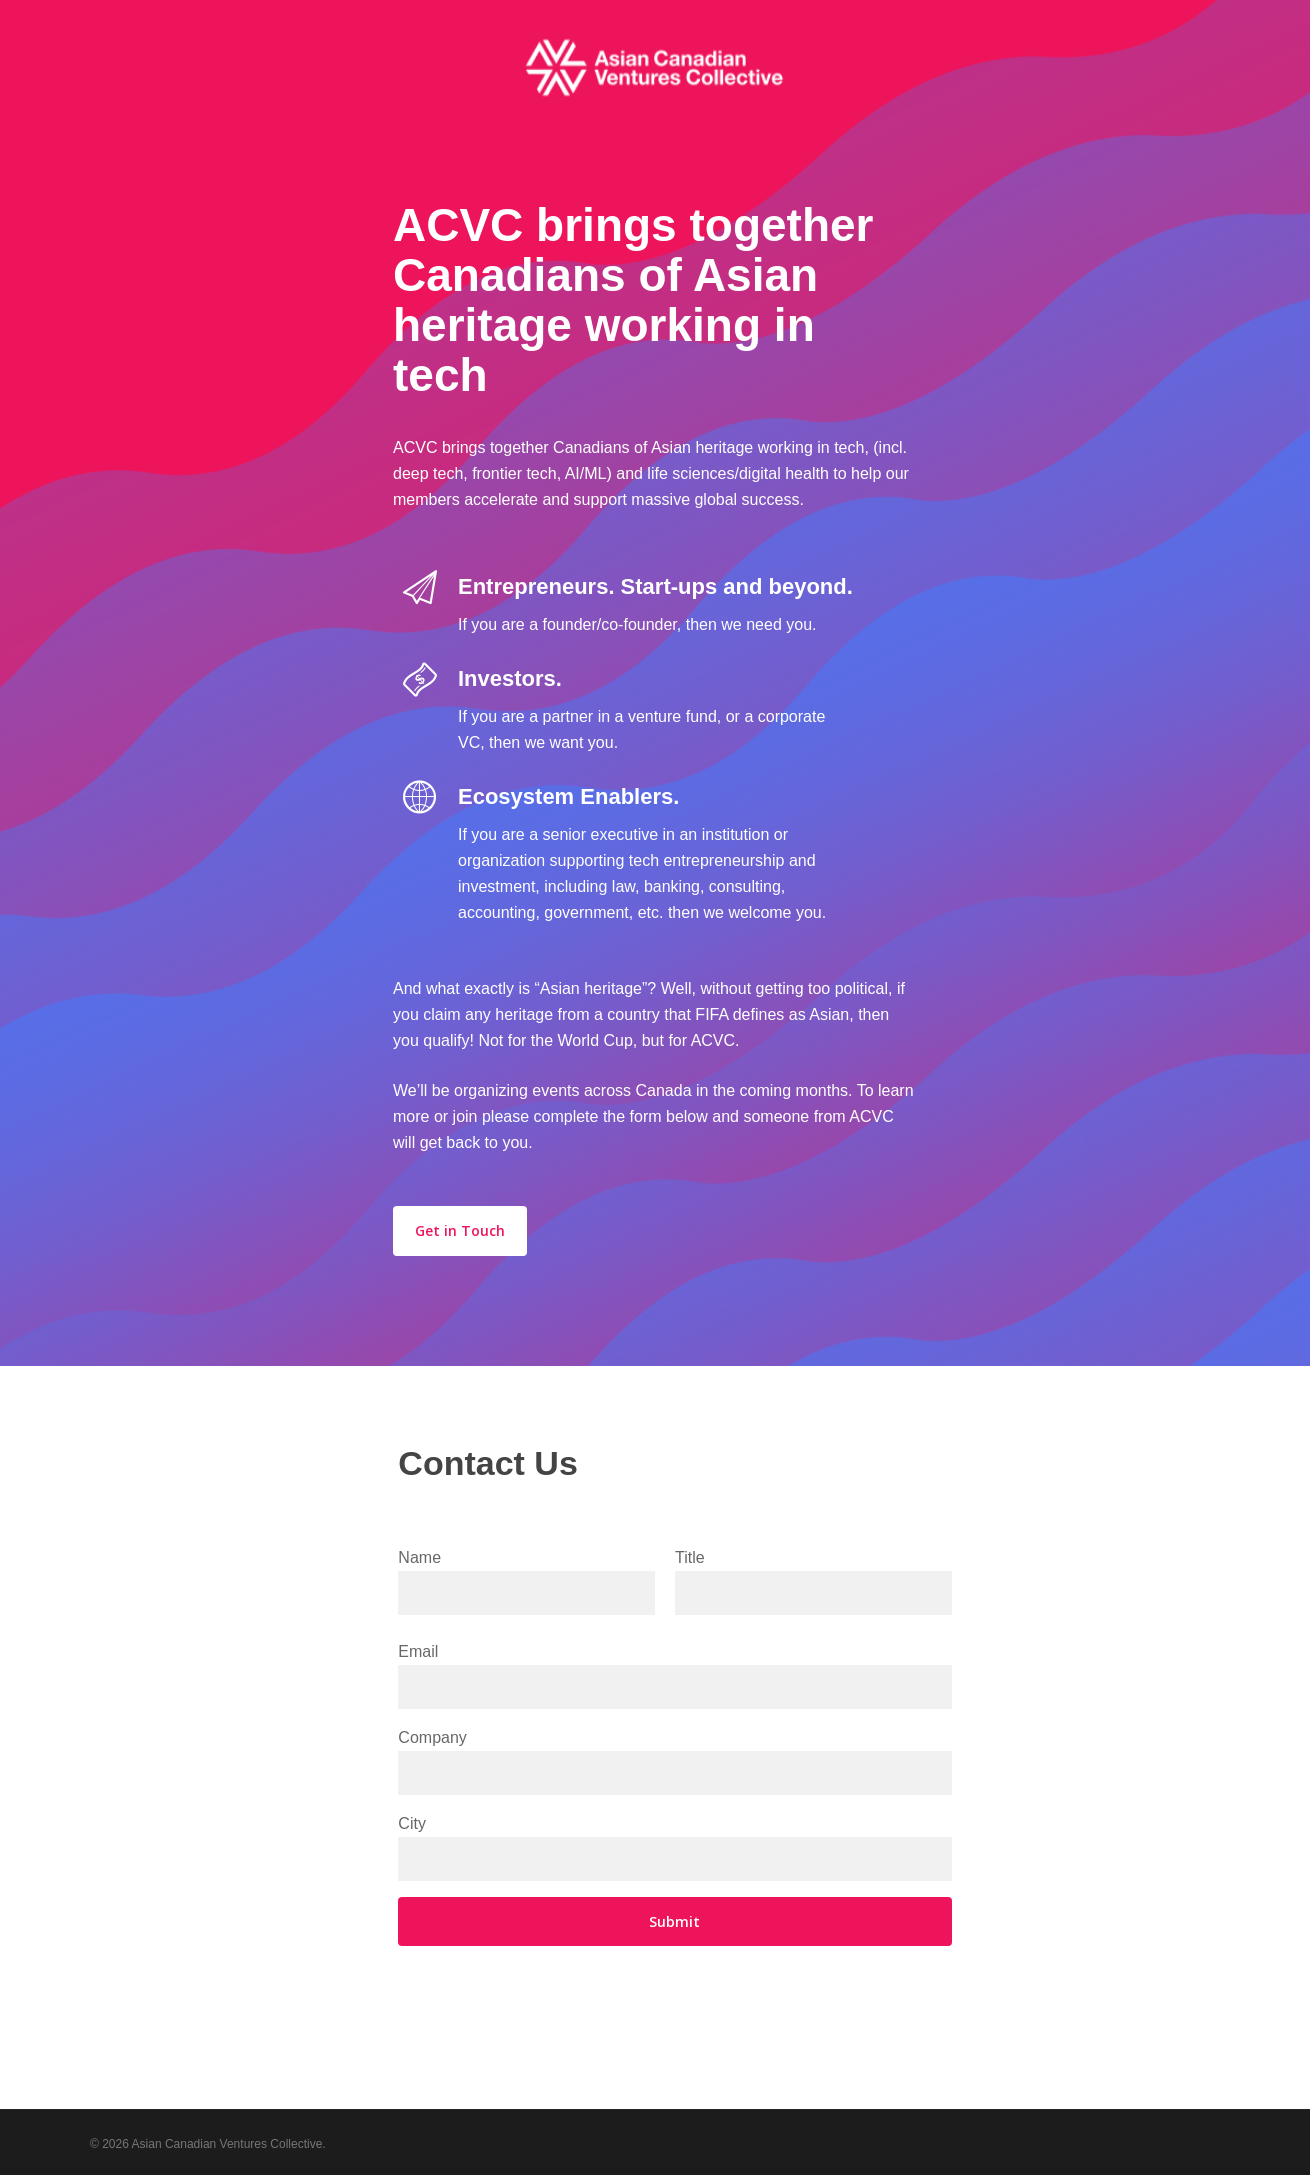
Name (526, 1582)
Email (674, 1676)
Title (813, 1582)
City (674, 1848)
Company (674, 1762)
